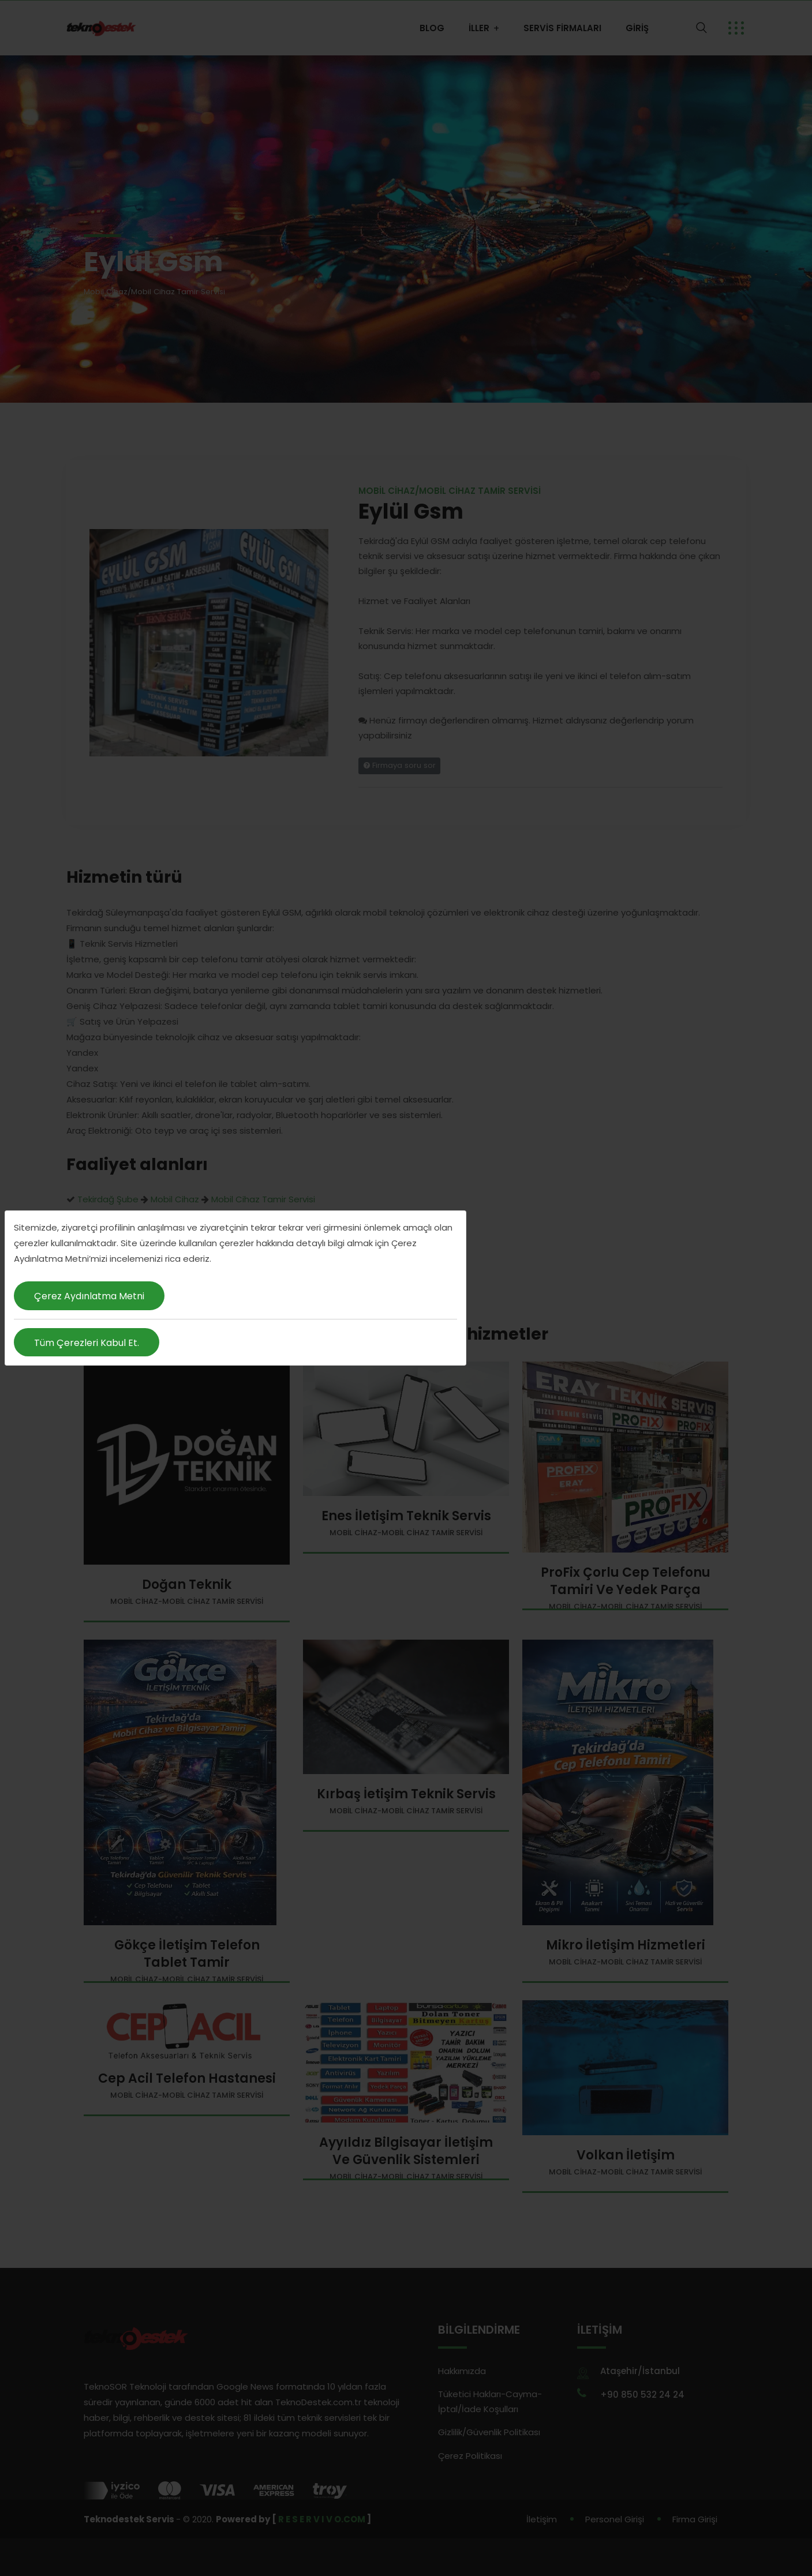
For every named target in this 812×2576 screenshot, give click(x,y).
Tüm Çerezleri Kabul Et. (86, 1342)
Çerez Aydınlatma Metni (89, 1296)
